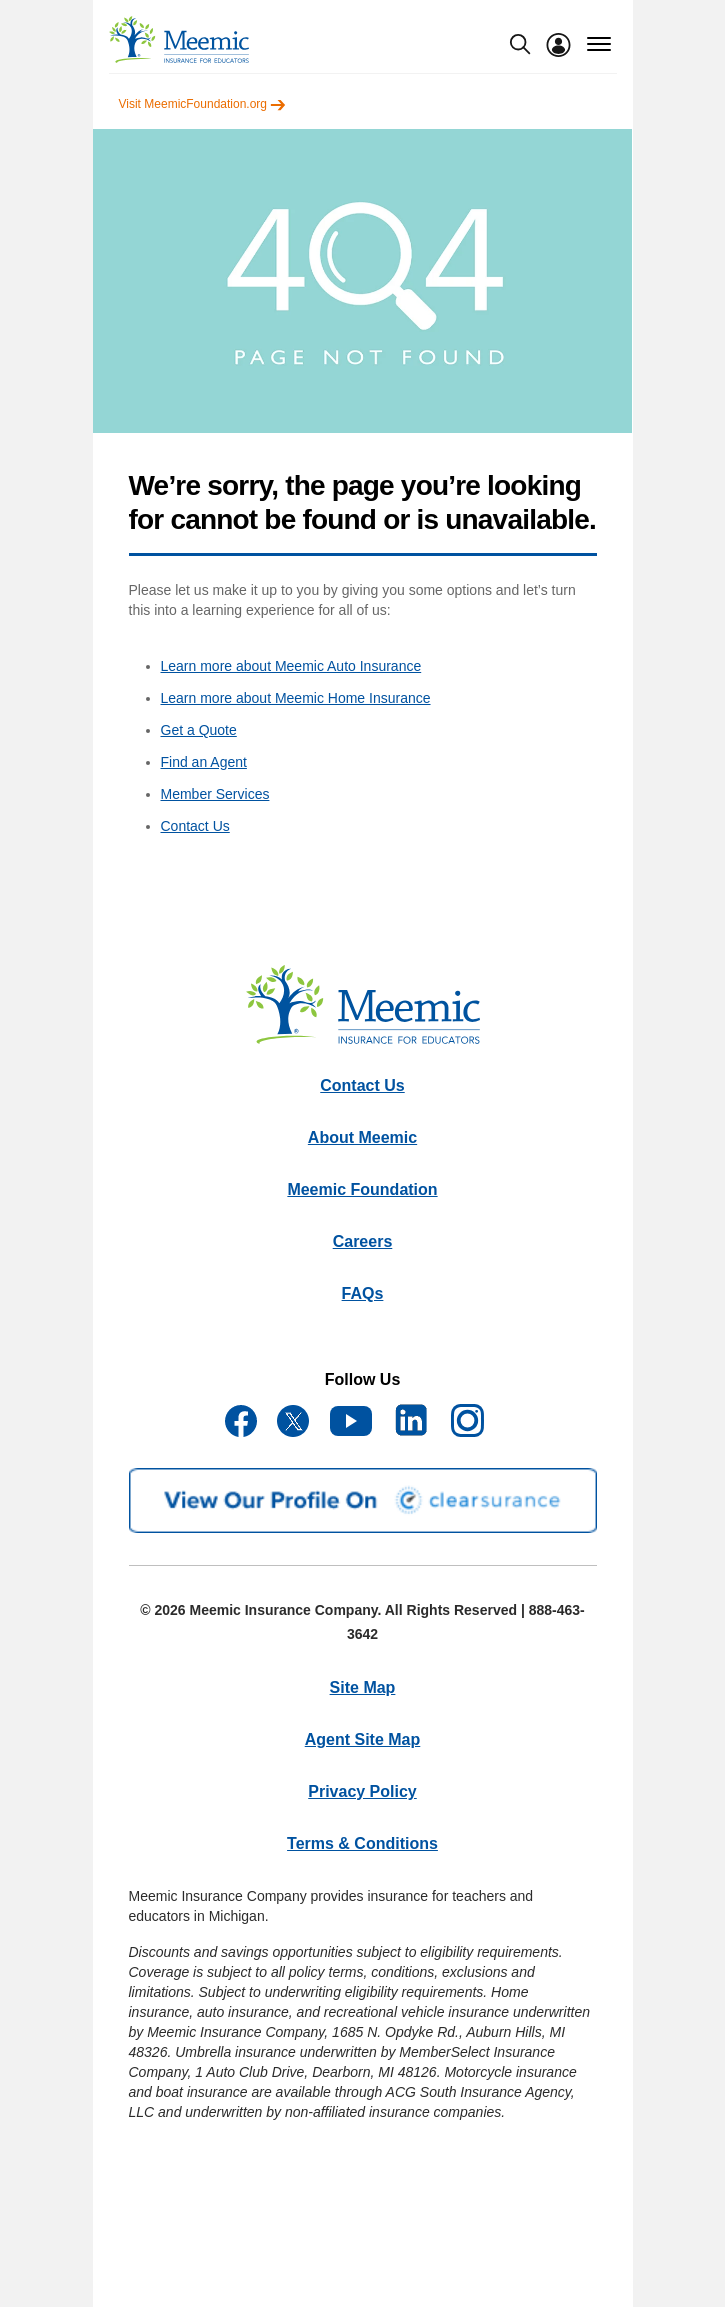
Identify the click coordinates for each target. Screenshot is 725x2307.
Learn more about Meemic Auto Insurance (291, 666)
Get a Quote (199, 730)
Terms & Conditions (362, 1843)
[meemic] (179, 39)
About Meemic (362, 1137)
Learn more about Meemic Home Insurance (296, 698)
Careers (363, 1241)
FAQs (363, 1293)
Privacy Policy (362, 1791)
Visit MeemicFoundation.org (203, 104)
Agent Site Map (363, 1739)
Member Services (215, 794)
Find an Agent (204, 762)
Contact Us (195, 826)
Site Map (363, 1687)
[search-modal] (520, 44)
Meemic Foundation (362, 1189)
